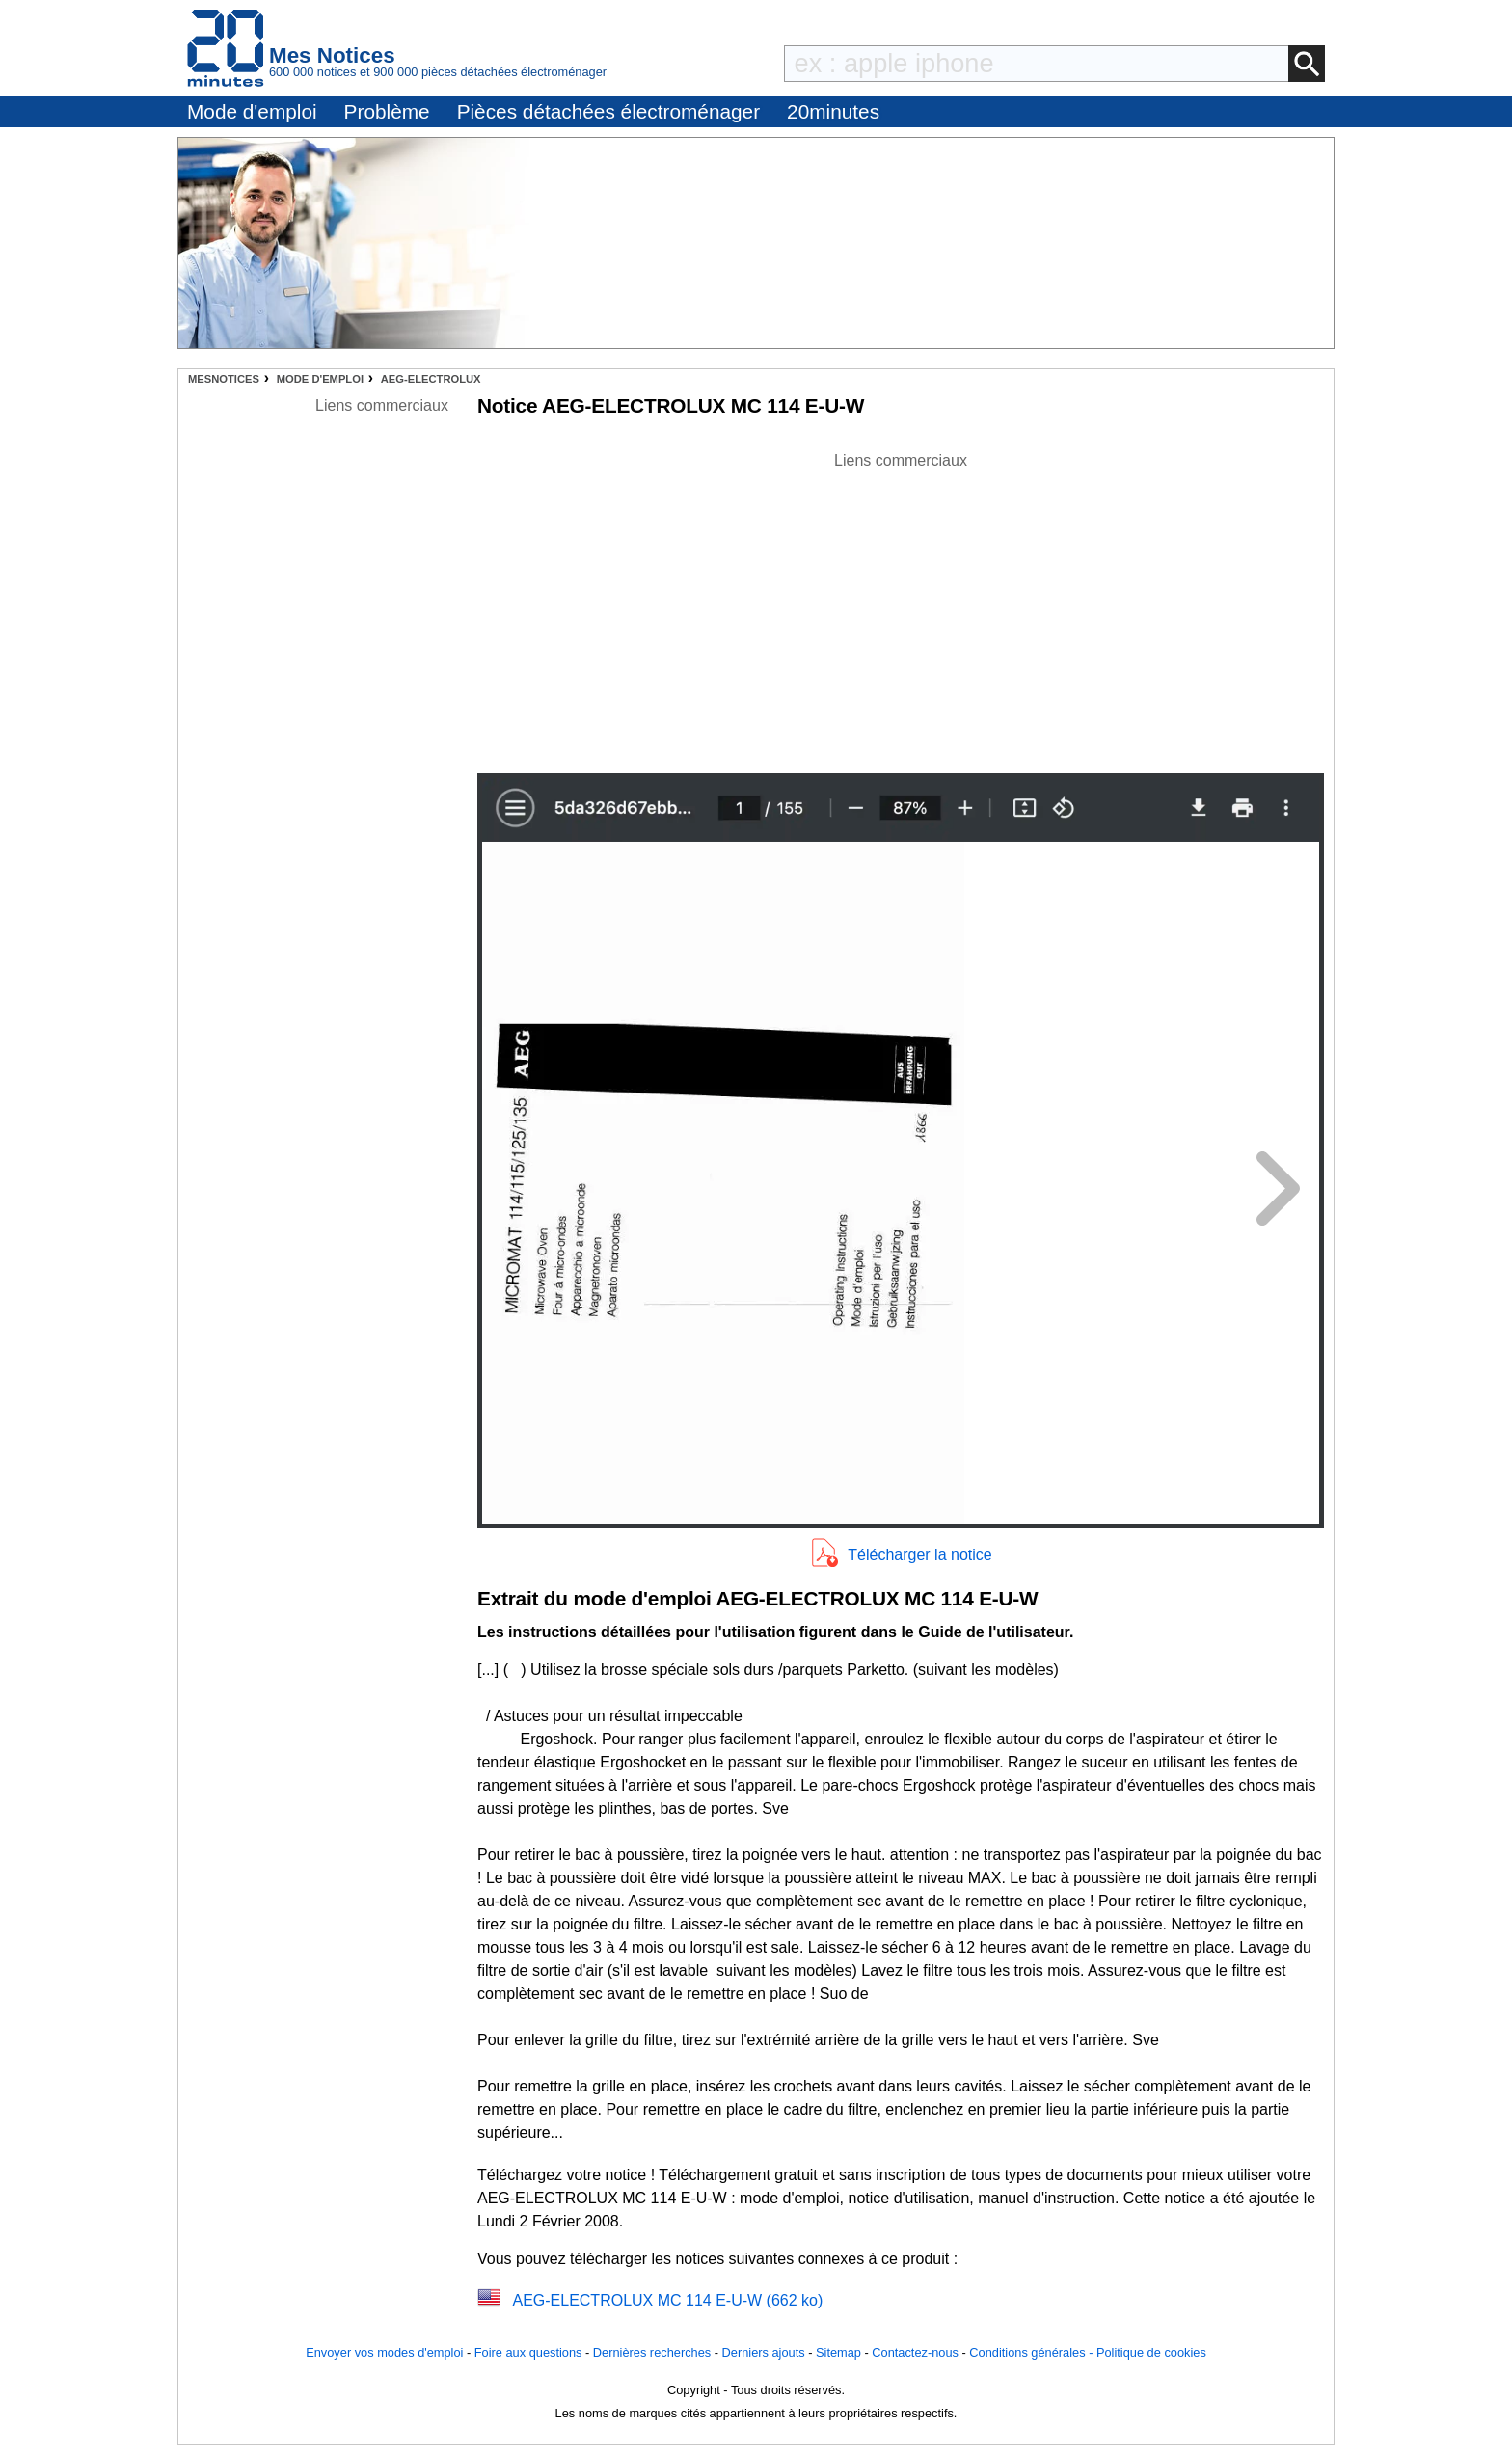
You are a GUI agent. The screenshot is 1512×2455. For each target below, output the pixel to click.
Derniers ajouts (763, 2352)
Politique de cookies (1151, 2352)
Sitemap (838, 2352)
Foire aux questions (528, 2352)
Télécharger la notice (919, 1555)
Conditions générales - (1032, 2352)
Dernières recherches (652, 2352)
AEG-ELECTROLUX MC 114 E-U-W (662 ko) (667, 2300)
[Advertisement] (901, 607)
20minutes (833, 111)
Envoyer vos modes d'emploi (384, 2352)
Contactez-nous (915, 2352)
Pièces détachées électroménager (608, 111)
